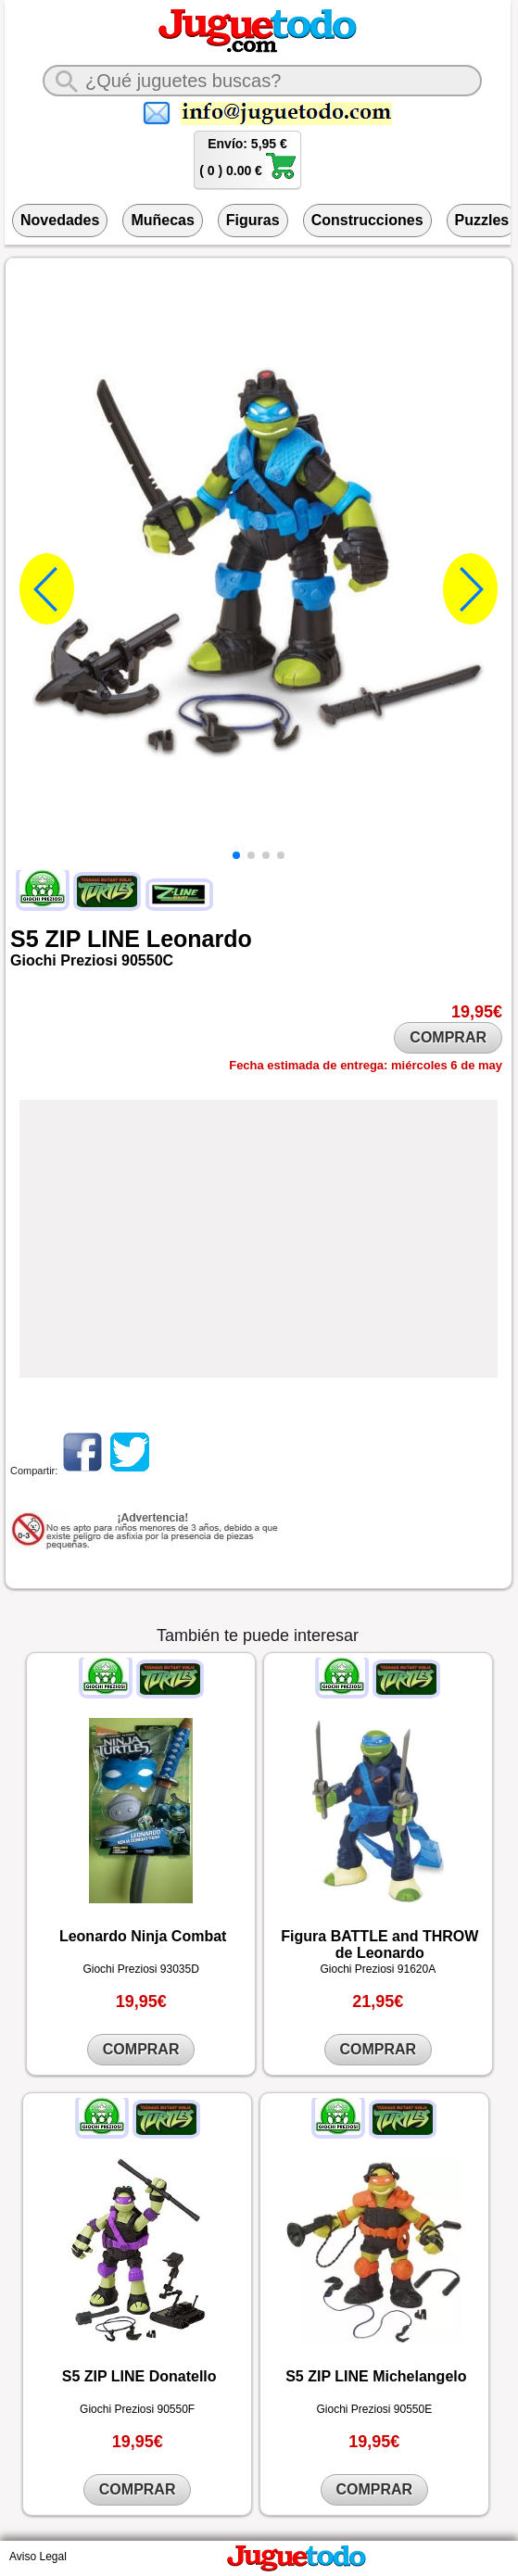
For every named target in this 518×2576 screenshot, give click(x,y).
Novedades (59, 220)
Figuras (253, 220)
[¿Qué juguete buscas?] (262, 80)
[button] (236, 855)
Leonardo (199, 939)
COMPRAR (448, 1037)
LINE (113, 939)
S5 (24, 939)
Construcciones (367, 220)
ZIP (63, 939)
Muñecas (162, 220)
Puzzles (482, 220)
